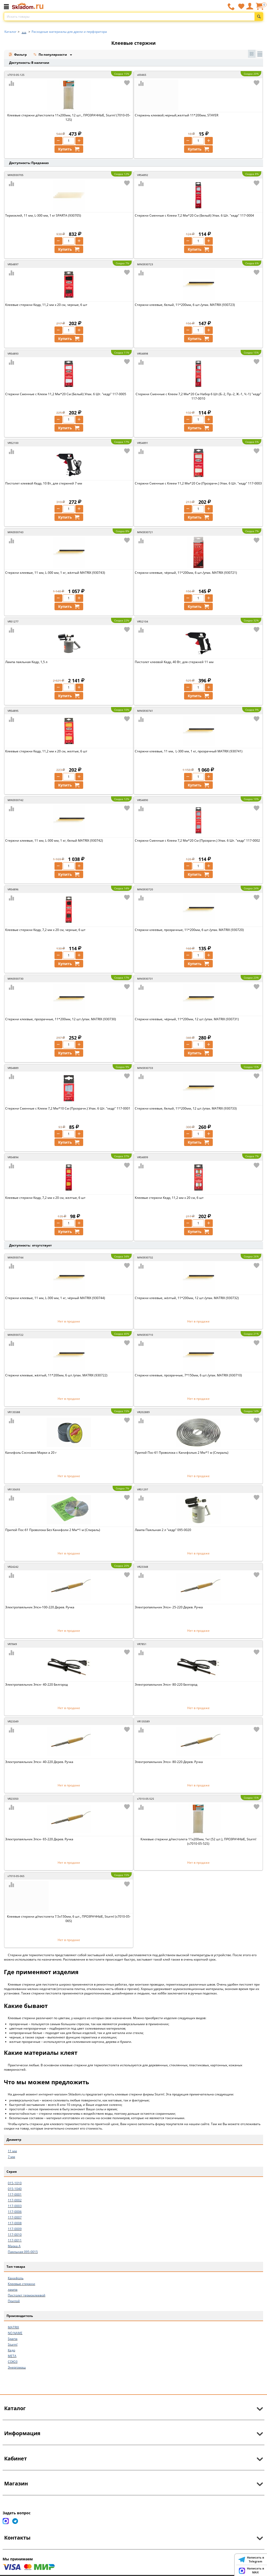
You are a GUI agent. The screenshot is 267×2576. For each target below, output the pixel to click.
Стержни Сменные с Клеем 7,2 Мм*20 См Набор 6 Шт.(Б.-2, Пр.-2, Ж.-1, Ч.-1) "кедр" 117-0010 (198, 396)
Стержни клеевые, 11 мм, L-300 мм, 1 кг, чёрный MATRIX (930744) (55, 1298)
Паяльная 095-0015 (23, 2252)
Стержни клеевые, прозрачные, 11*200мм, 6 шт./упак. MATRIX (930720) (189, 930)
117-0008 (15, 2223)
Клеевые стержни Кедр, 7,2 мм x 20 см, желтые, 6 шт (45, 1197)
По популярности (50, 55)
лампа (12, 2289)
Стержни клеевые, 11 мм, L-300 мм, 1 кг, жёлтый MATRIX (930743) (55, 572)
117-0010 (15, 2234)
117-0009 (15, 2229)
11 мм (12, 2151)
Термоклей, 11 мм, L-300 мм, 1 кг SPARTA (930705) (43, 215)
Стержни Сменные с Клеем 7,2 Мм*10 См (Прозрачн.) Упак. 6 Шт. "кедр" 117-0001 (67, 1108)
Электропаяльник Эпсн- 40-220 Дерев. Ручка (39, 1762)
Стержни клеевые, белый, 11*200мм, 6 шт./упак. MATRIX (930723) (185, 305)
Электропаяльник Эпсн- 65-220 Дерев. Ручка (39, 1839)
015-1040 (15, 2189)
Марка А (14, 2246)
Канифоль (15, 2278)
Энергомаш (17, 2367)
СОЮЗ (12, 2361)
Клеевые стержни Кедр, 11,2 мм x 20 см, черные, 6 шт (46, 305)
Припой (14, 2301)
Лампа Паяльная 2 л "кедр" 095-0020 (163, 1530)
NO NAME (15, 2333)
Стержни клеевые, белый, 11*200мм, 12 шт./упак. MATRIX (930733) (186, 1108)
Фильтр (17, 54)
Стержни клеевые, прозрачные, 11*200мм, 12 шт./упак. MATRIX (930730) (60, 1019)
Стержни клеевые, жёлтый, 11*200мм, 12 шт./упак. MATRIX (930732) (187, 1298)
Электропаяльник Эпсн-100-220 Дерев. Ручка (39, 1607)
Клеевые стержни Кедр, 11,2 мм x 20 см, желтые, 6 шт (46, 751)
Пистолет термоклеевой (26, 2295)
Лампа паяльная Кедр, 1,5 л (26, 662)
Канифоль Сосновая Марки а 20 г (31, 1452)
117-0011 (15, 2240)
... (24, 30)
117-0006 (15, 2211)
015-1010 (15, 2183)
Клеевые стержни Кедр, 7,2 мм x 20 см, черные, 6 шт (45, 930)
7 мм (11, 2157)
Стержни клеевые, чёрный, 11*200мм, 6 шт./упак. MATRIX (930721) (186, 572)
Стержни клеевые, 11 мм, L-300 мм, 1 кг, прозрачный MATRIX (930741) (188, 751)
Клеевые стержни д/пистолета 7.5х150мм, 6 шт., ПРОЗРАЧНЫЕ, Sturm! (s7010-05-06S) (69, 1918)
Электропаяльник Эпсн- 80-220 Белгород (166, 1684)
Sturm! (12, 2344)
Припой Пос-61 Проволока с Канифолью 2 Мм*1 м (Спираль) (181, 1452)
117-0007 (15, 2217)
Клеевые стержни (21, 2284)
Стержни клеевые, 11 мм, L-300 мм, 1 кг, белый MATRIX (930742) (54, 840)
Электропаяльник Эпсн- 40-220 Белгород (36, 1684)
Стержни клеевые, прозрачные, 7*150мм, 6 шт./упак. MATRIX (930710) (188, 1375)
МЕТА (12, 2356)
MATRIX (13, 2327)
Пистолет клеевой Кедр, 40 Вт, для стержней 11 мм (174, 662)
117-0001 (15, 2194)
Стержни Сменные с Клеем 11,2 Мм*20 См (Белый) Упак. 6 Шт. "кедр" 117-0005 (65, 394)
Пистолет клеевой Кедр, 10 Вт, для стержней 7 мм (43, 483)
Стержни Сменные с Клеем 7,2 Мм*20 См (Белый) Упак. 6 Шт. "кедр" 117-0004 (194, 215)
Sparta (12, 2338)
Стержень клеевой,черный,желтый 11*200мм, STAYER (176, 115)
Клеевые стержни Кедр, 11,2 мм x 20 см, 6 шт (169, 1197)
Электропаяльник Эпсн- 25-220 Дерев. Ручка (169, 1607)
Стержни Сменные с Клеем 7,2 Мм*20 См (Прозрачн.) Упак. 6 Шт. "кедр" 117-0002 (197, 840)
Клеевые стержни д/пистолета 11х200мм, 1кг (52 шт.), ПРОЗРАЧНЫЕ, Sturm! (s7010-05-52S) (198, 1841)
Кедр (11, 2350)
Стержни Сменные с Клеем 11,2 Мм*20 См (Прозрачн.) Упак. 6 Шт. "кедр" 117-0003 (198, 483)
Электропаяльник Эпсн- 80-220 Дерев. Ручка (169, 1762)
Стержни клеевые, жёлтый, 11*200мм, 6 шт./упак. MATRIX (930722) (56, 1375)
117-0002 (15, 2200)
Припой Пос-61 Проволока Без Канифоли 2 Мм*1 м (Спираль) (52, 1530)
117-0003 (15, 2206)
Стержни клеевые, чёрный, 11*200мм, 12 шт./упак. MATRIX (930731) (187, 1019)
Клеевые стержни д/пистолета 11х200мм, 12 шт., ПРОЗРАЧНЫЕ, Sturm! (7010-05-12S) (68, 117)
